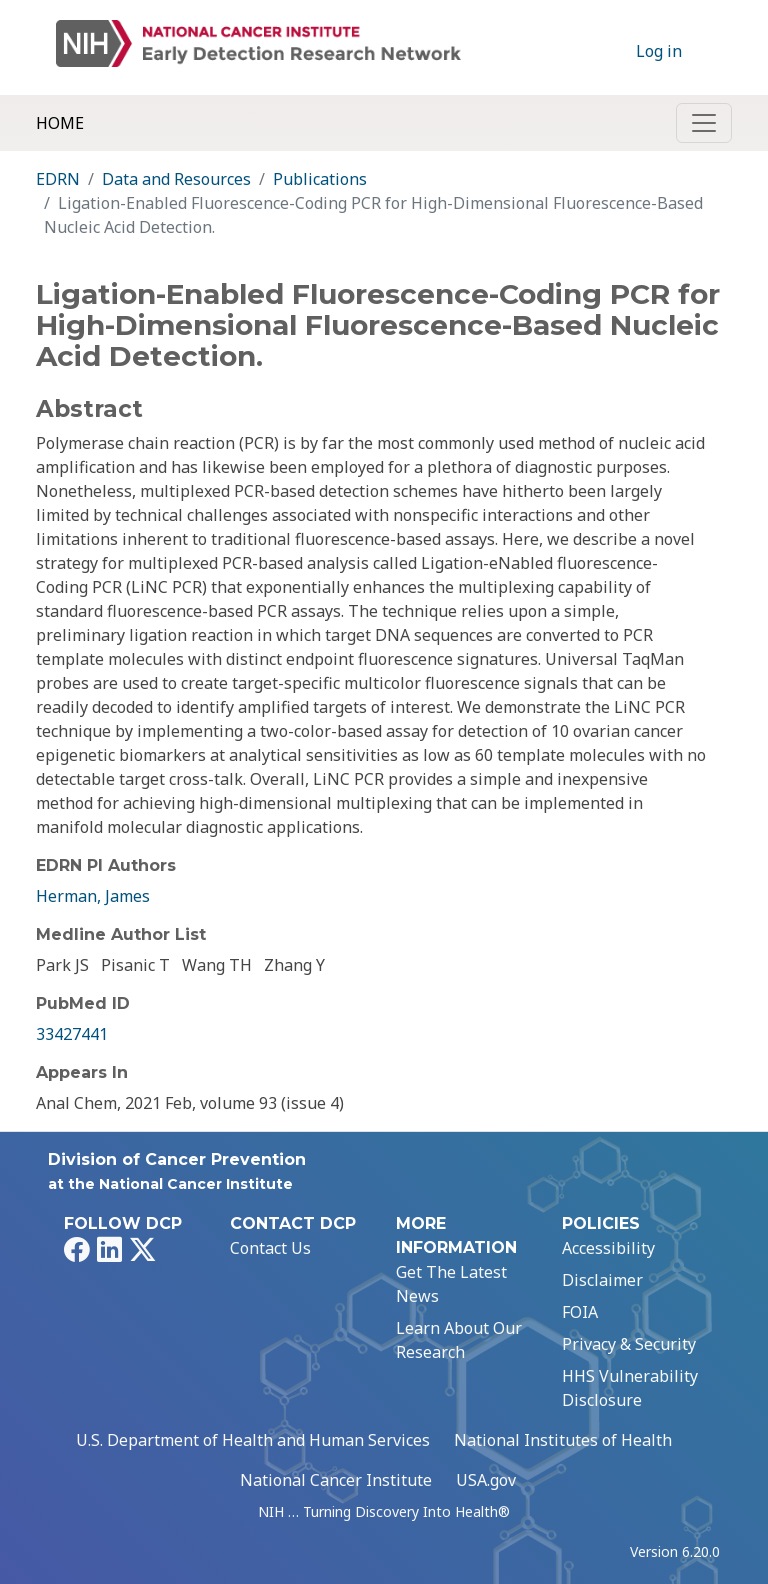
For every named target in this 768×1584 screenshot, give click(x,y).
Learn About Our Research (459, 1340)
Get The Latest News (451, 1284)
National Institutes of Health (563, 1440)
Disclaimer (602, 1280)
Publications (320, 179)
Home (60, 123)
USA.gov (486, 1480)
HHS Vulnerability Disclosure (630, 1388)
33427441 (72, 1034)
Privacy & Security (629, 1344)
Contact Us (270, 1248)
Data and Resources (176, 179)
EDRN (58, 179)
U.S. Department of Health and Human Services (253, 1440)
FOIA (580, 1312)
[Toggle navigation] (704, 123)
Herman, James (93, 896)
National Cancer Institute (336, 1480)
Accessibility (608, 1248)
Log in (659, 51)
